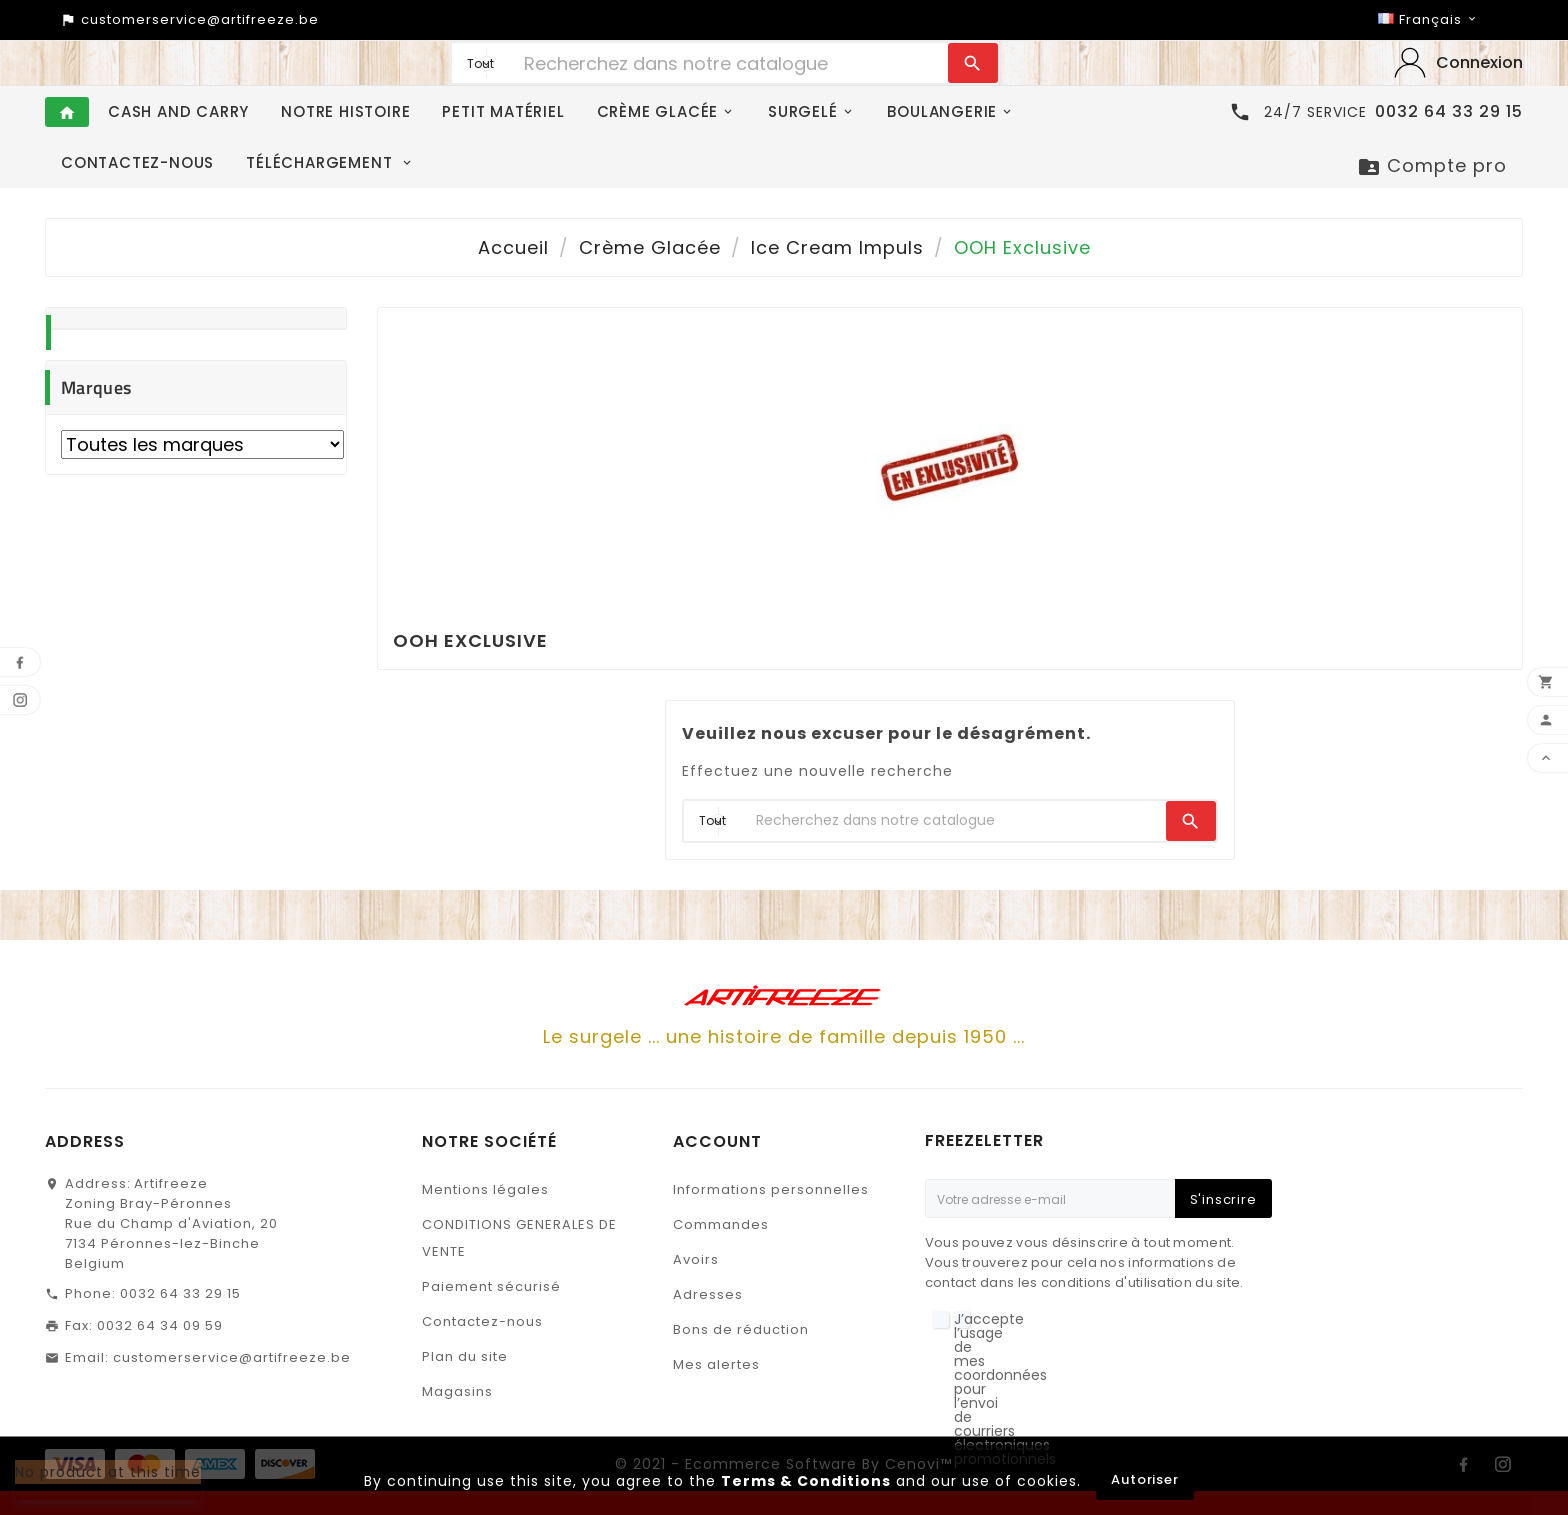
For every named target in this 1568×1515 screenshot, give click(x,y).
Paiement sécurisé (491, 1286)
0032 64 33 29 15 (180, 1293)
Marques (96, 387)
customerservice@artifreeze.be (232, 1357)
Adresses (708, 1294)
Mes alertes (716, 1364)
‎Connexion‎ (1479, 62)
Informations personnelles (771, 1189)
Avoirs (696, 1259)
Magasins (457, 1391)
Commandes (721, 1224)
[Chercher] (731, 63)
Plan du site (465, 1356)
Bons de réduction (741, 1329)
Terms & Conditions (806, 1481)
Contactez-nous (482, 1321)
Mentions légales (485, 1189)
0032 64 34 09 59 (160, 1325)
